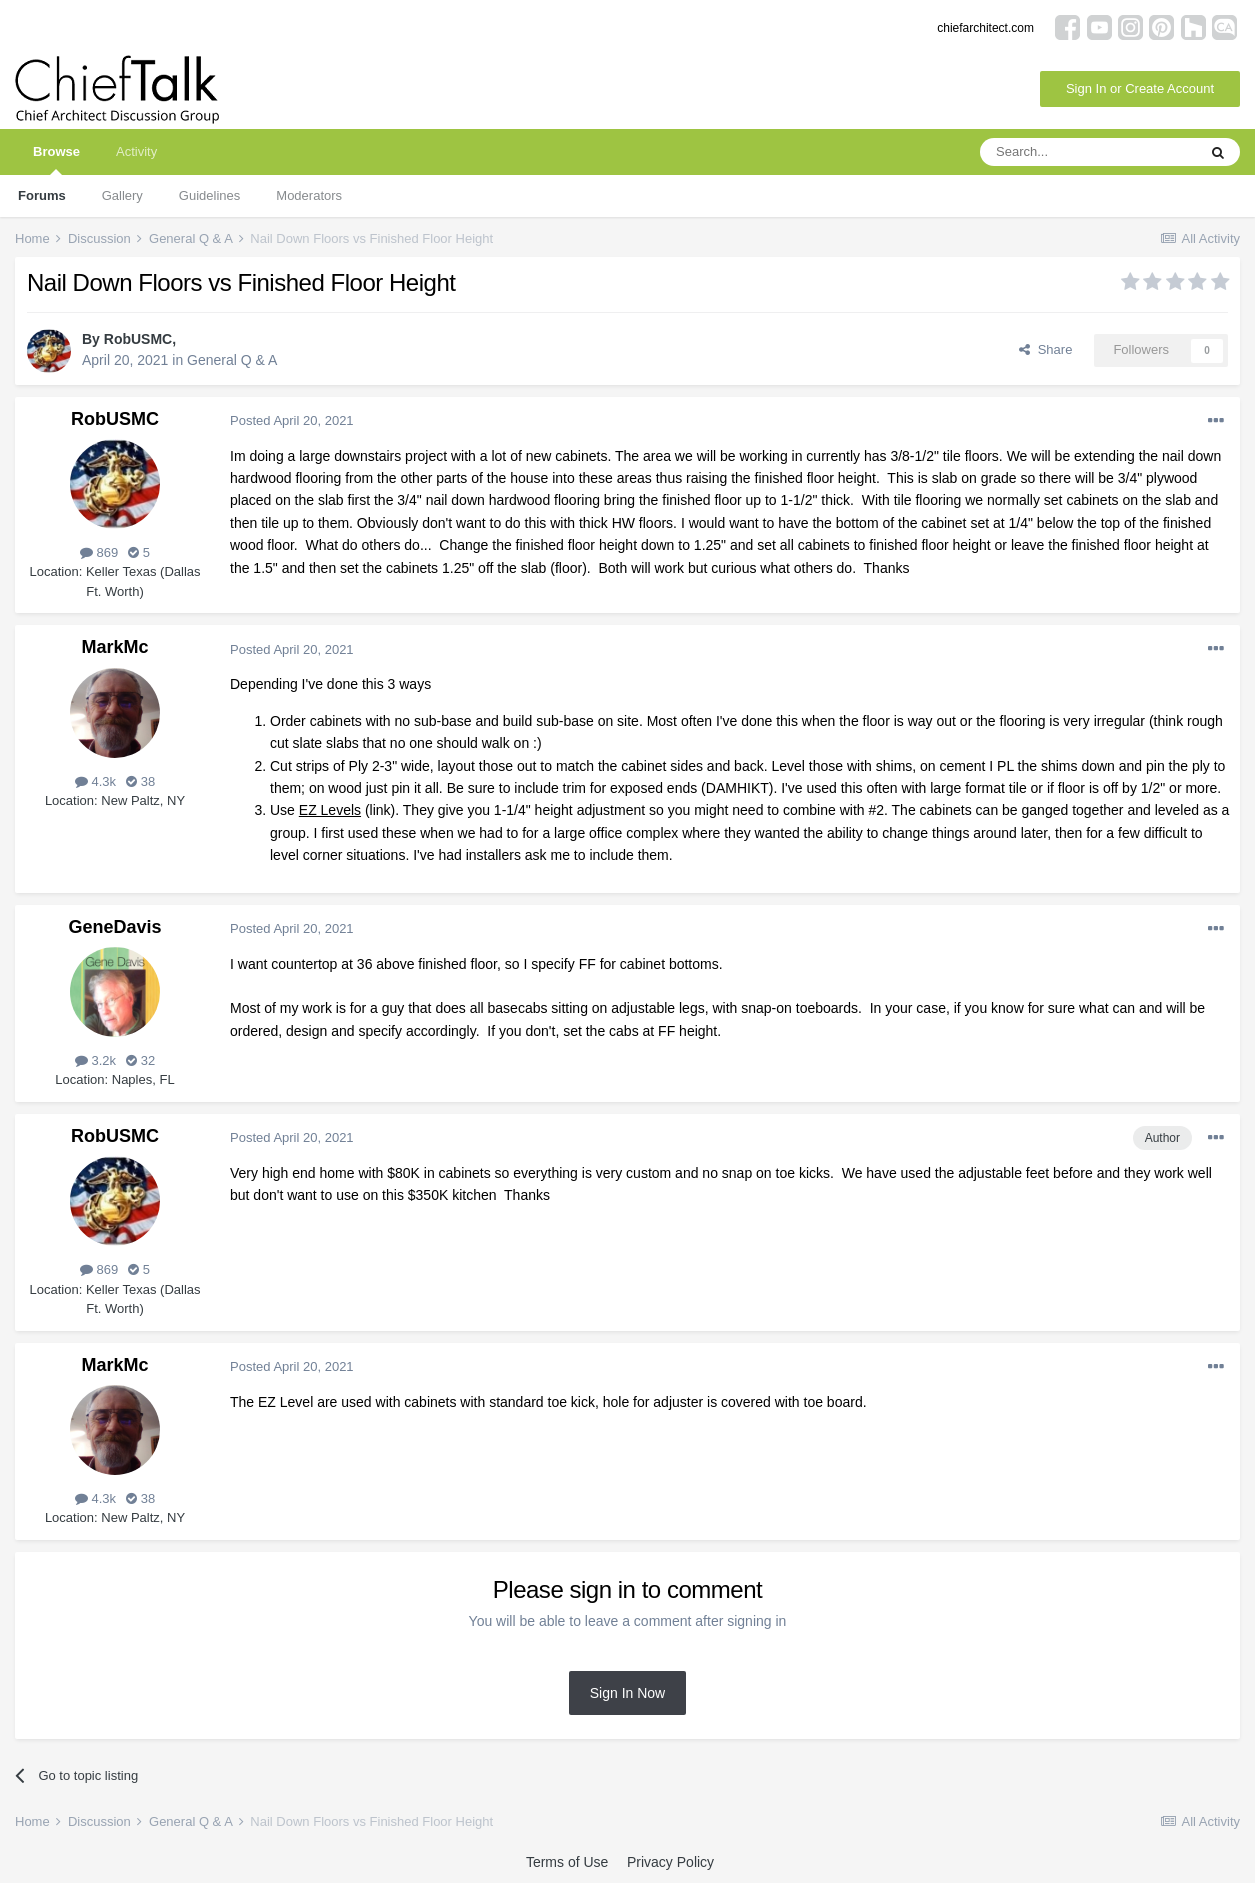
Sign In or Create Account (1140, 88)
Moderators (309, 195)
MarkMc (114, 647)
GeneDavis (114, 927)
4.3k (95, 781)
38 (140, 781)
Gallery (122, 195)
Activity (136, 151)
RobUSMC (138, 339)
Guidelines (209, 195)
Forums (42, 195)
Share (1045, 349)
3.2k (95, 1060)
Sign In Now (627, 1693)
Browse (56, 159)
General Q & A (232, 360)
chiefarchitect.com (985, 28)
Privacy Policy (670, 1862)
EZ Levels (330, 810)
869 (99, 552)
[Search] (1088, 152)
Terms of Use (567, 1862)
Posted (292, 420)
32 (140, 1060)
